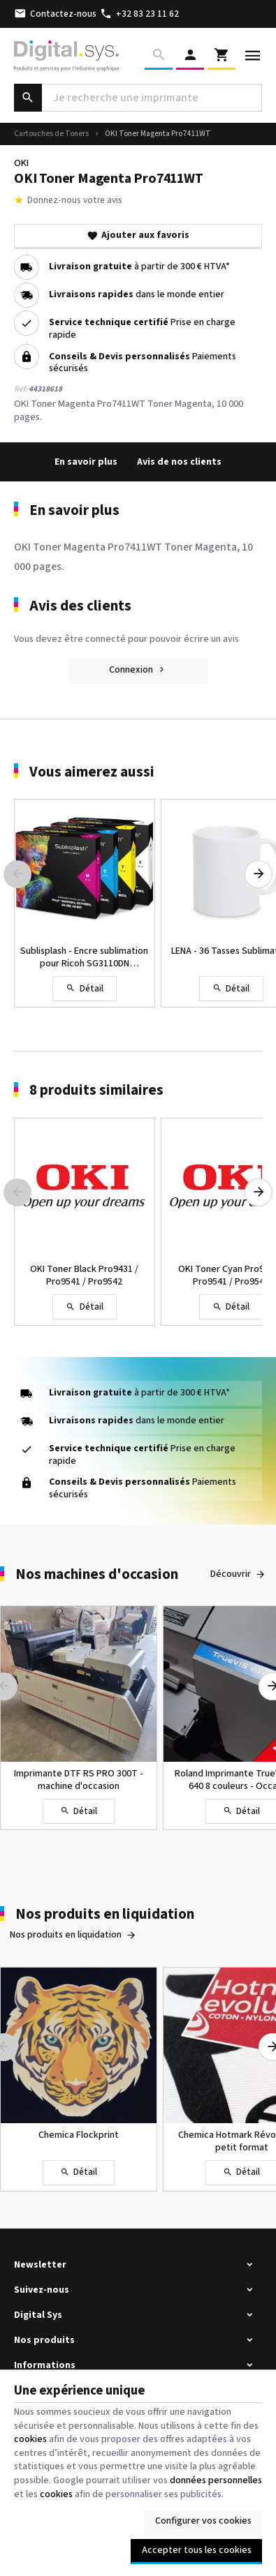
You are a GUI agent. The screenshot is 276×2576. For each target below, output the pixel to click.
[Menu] (253, 56)
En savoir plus (86, 462)
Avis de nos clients (179, 462)
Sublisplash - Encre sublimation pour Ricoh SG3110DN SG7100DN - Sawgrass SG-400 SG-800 (84, 957)
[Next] (259, 874)
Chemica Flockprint (78, 2135)
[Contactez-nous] (56, 14)
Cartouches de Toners (51, 134)
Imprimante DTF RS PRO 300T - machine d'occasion (78, 1779)
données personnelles (216, 2480)
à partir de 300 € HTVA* (139, 267)
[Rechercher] (159, 56)
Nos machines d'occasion (96, 1574)
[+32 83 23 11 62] (140, 14)
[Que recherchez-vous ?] (138, 98)
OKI (21, 163)
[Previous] (17, 874)
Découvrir (230, 1574)
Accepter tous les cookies (197, 2550)
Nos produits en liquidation (104, 1914)
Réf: (20, 389)
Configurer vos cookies (203, 2521)
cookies (30, 2439)
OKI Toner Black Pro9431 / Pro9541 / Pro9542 (84, 1275)
